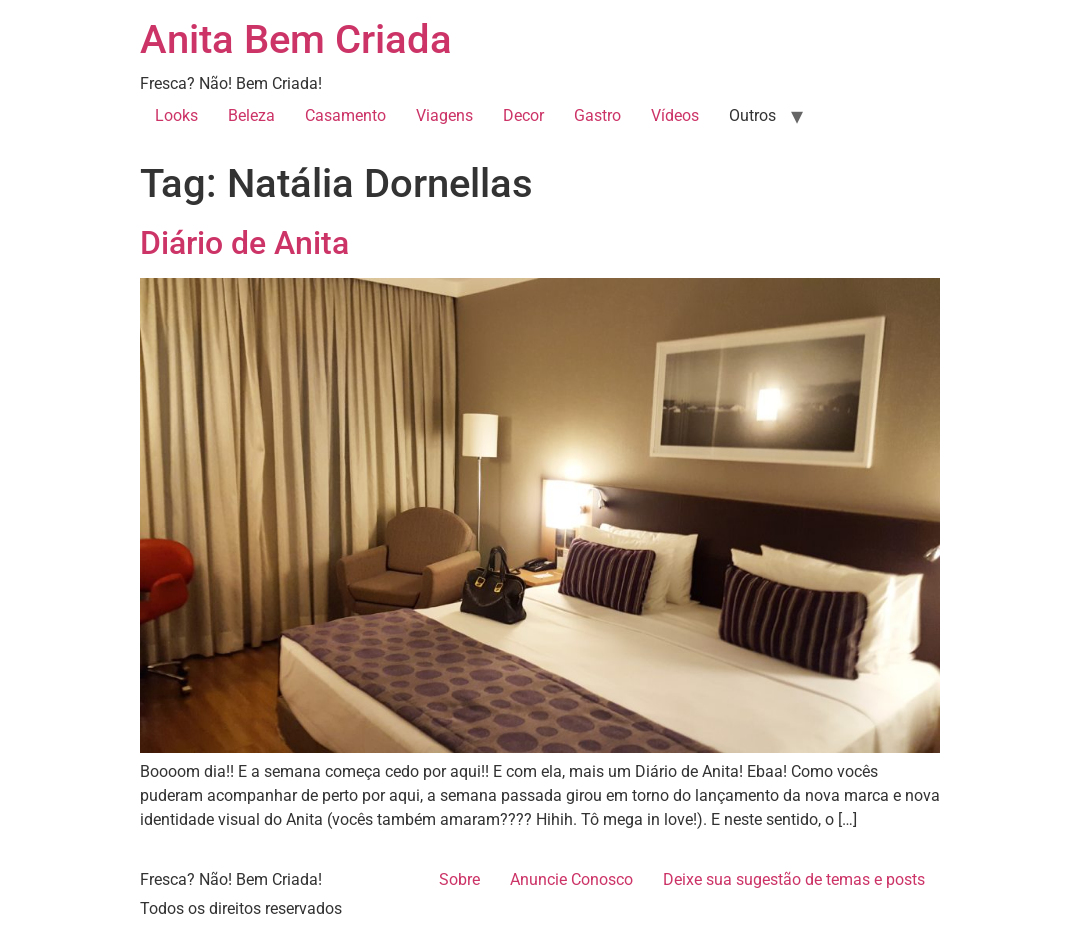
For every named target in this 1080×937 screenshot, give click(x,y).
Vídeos (675, 115)
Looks (176, 115)
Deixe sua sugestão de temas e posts (794, 879)
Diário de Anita (244, 243)
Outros (752, 115)
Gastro (597, 115)
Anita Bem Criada (296, 39)
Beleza (251, 115)
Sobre (459, 879)
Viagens (444, 115)
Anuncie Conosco (571, 879)
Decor (523, 115)
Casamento (345, 115)
